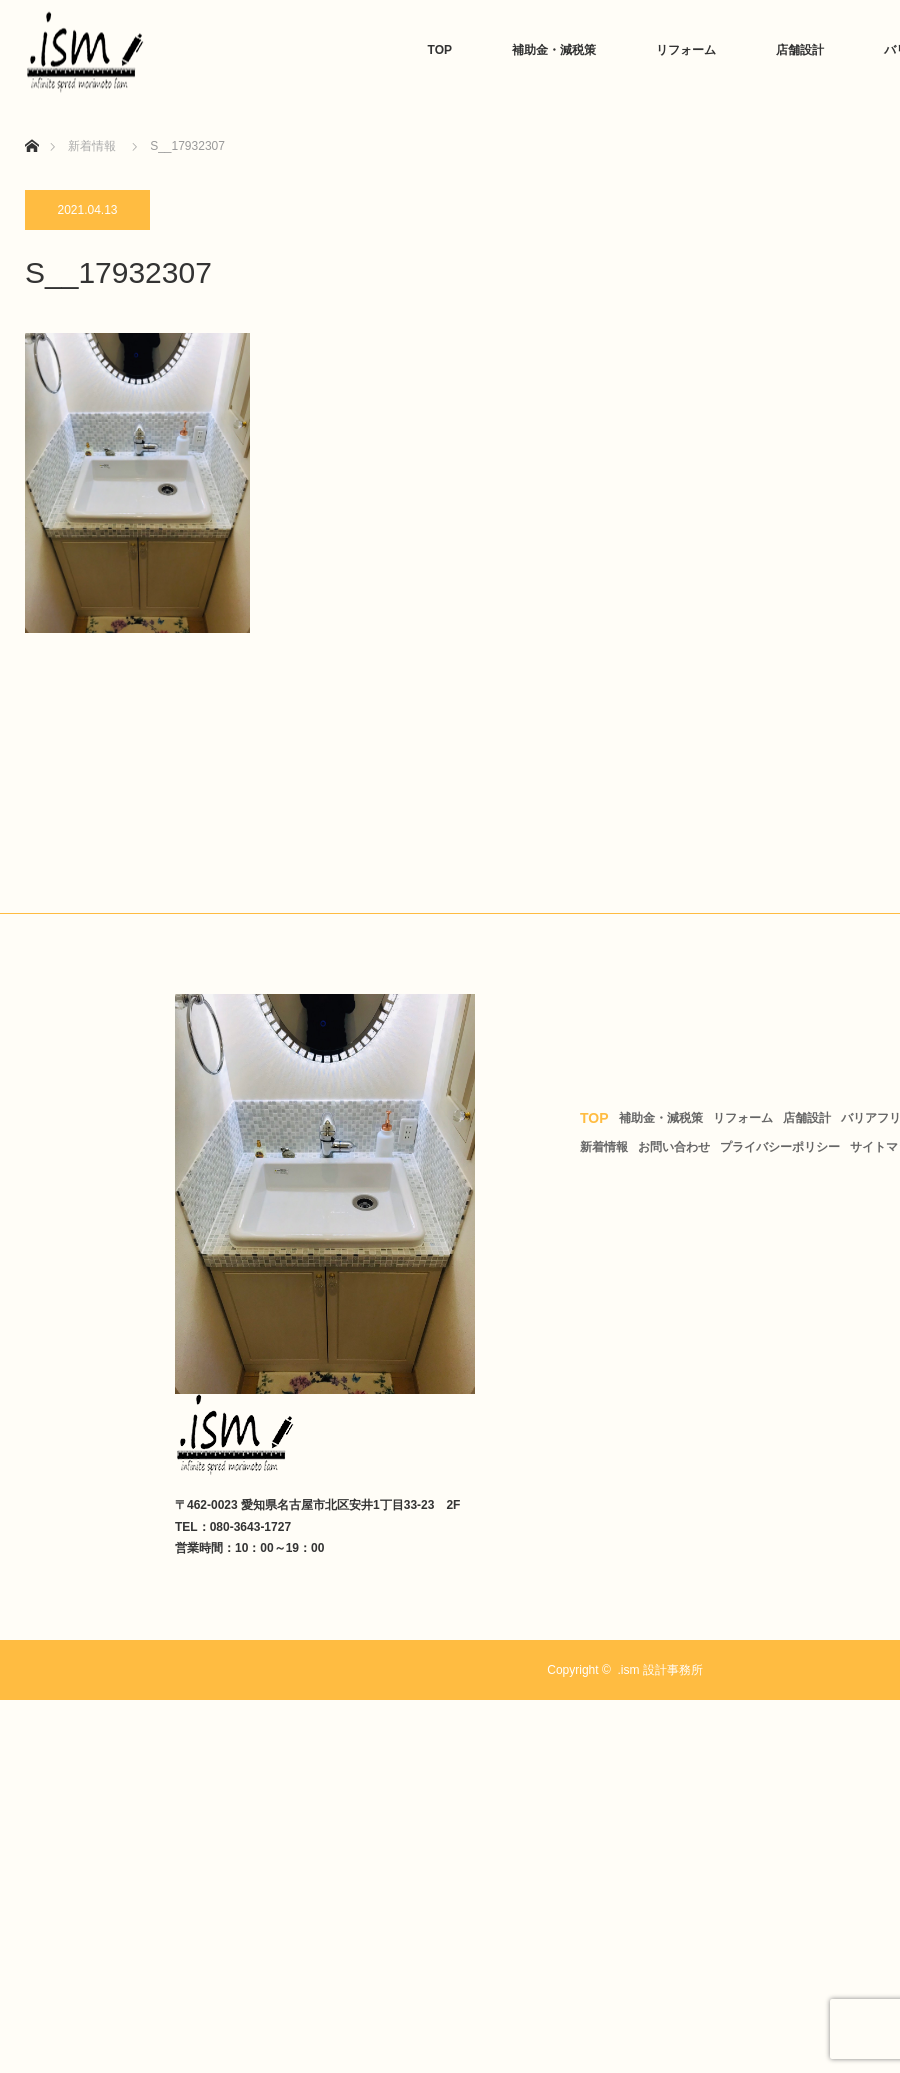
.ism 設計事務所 (659, 1670)
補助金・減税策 (554, 50)
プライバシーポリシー (780, 1147)
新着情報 (604, 1147)
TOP (440, 50)
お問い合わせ (674, 1147)
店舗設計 (800, 50)
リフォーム (686, 50)
